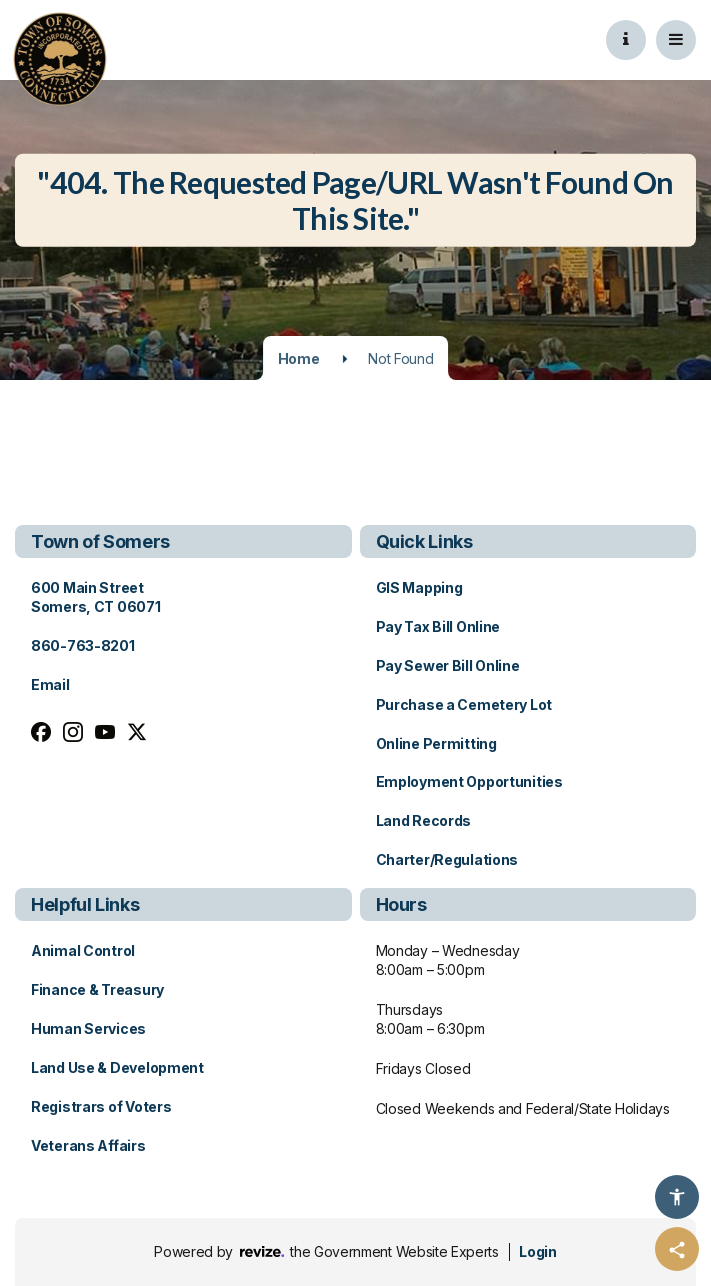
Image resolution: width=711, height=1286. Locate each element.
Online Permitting (436, 743)
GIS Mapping (419, 587)
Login (537, 1251)
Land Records (424, 820)
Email (50, 684)
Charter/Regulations (447, 859)
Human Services (88, 1028)
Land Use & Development (117, 1067)
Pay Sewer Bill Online (448, 665)
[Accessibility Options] (677, 1197)
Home (299, 358)
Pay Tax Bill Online (438, 626)
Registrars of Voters (101, 1106)
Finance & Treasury (97, 989)
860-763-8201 (83, 645)
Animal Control (83, 950)
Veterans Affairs (88, 1145)
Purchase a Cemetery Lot (464, 704)
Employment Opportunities (469, 781)
